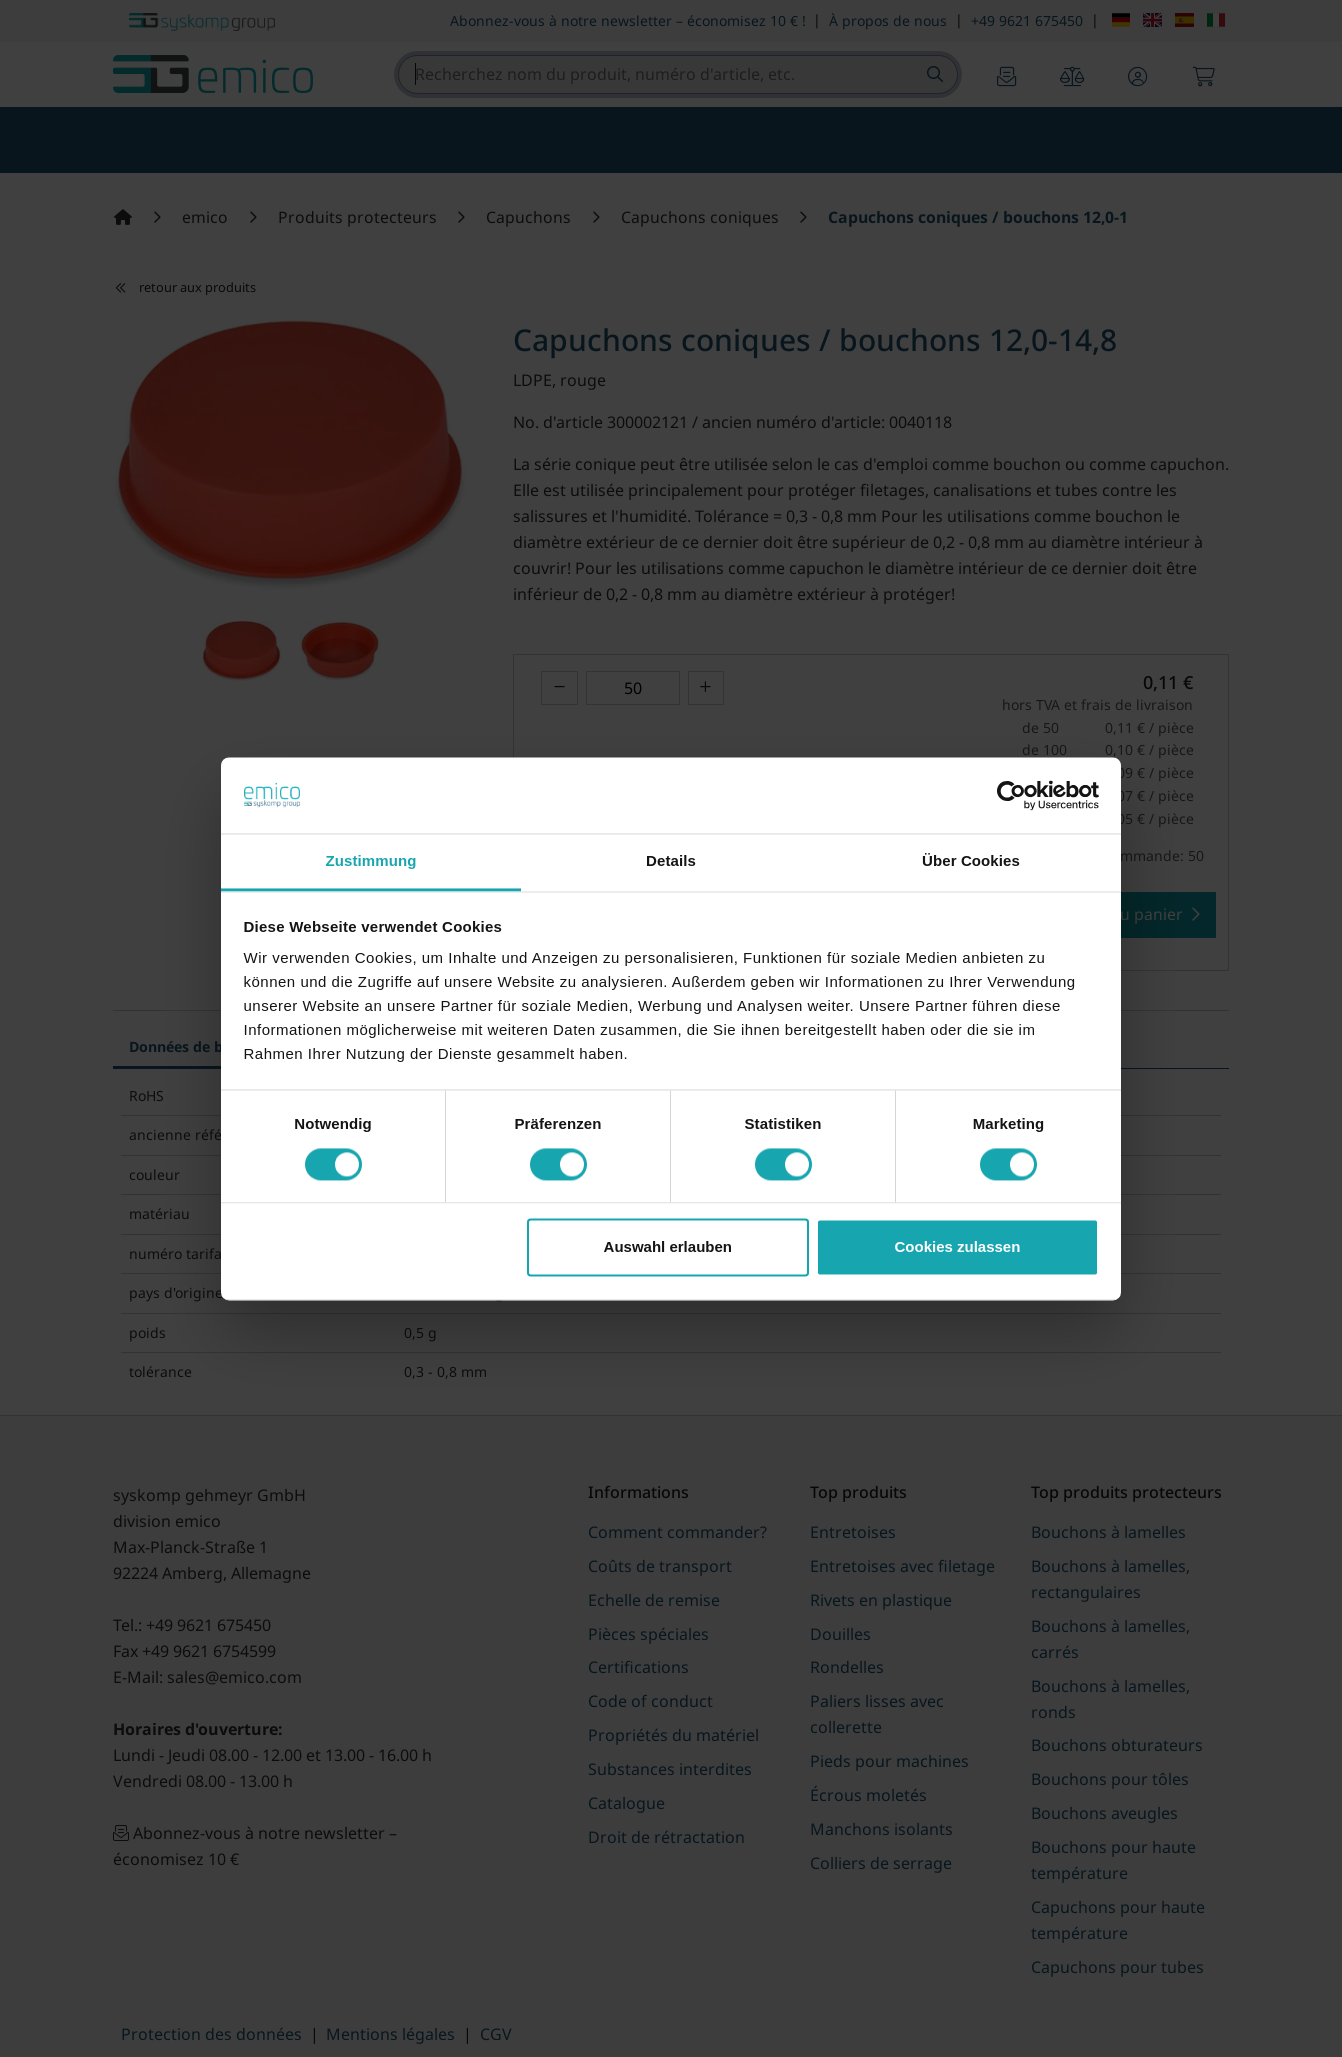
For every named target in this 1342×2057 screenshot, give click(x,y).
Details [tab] (671, 861)
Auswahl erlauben (668, 1247)
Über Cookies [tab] (971, 861)
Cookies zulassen (957, 1247)
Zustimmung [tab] (371, 861)
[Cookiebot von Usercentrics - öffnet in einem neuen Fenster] (1011, 795)
